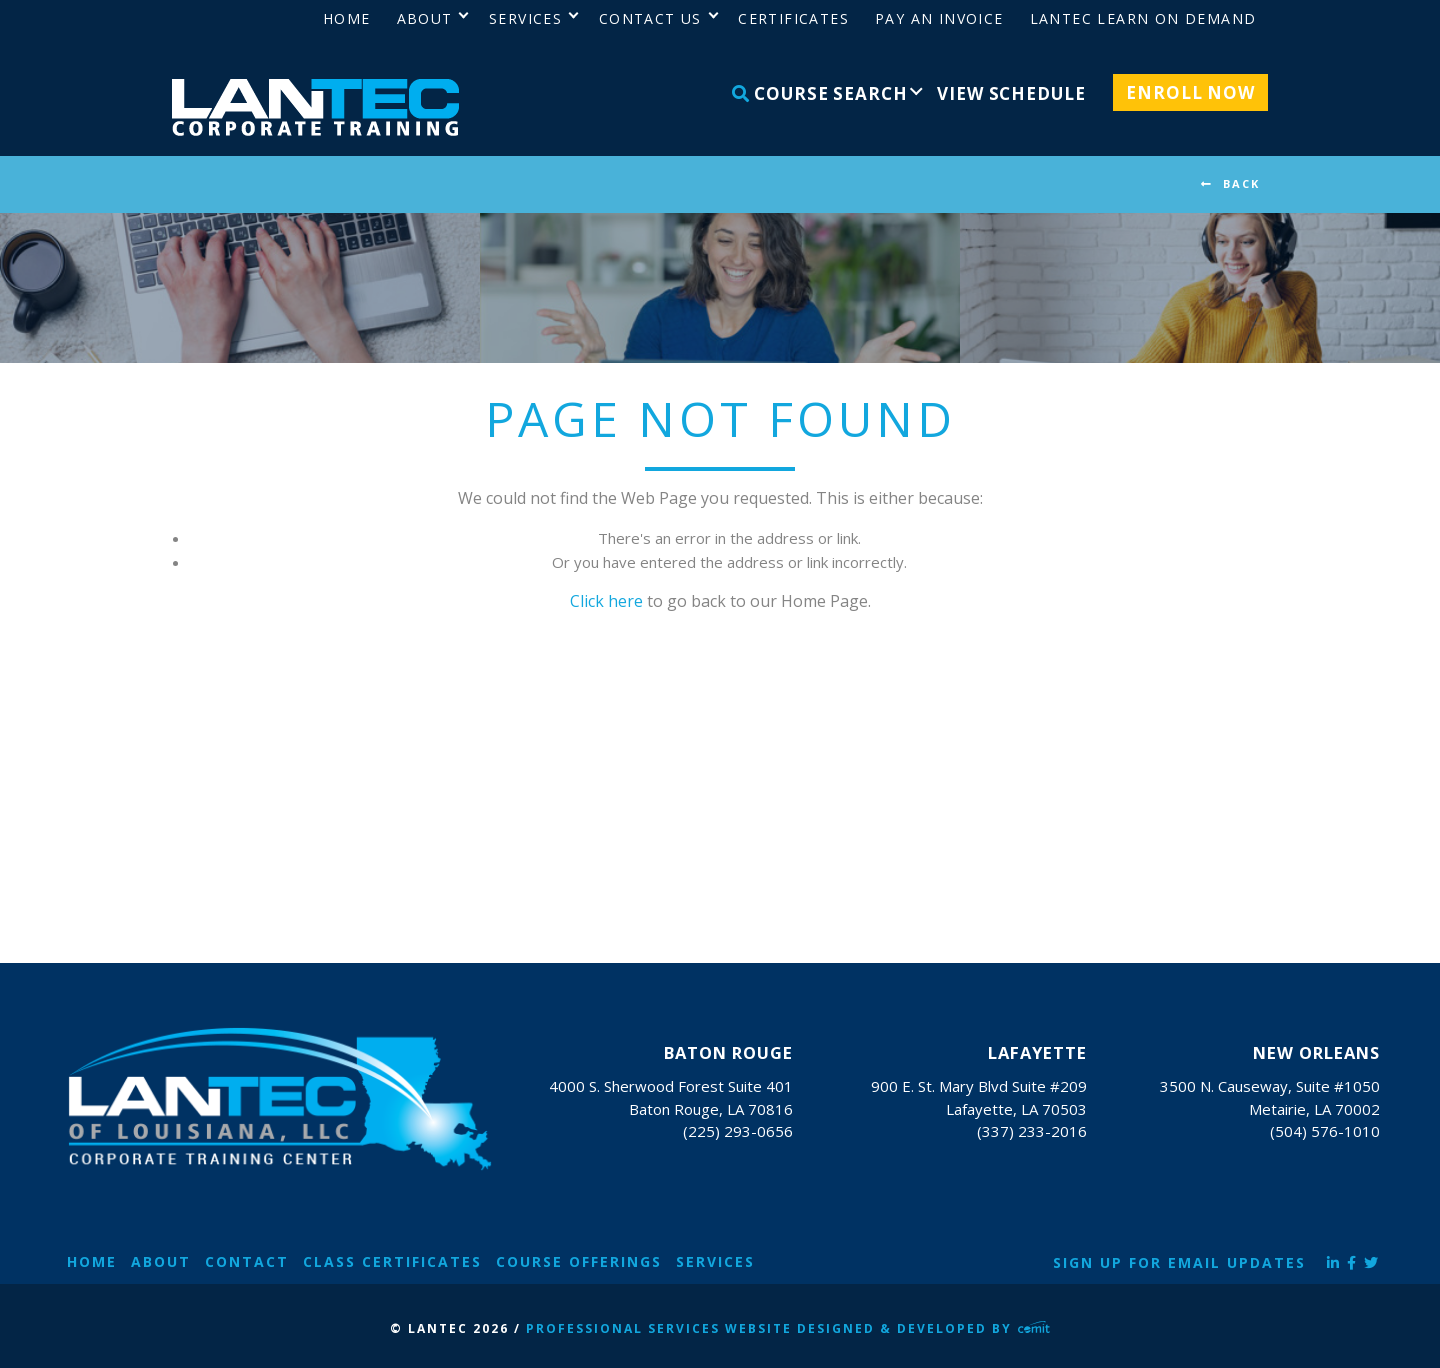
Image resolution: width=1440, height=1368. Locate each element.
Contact (247, 1261)
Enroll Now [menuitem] (1190, 92)
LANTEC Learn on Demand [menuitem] (1143, 18)
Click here (606, 601)
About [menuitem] (425, 18)
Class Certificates (392, 1261)
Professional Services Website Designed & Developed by (788, 1328)
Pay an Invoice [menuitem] (939, 18)
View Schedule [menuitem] (1011, 93)
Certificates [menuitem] (793, 18)
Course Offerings (579, 1261)
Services (715, 1261)
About (161, 1261)
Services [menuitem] (525, 18)
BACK (1241, 183)
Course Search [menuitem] (820, 93)
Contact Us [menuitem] (650, 18)
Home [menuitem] (347, 18)
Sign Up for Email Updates (1179, 1262)
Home (92, 1261)
